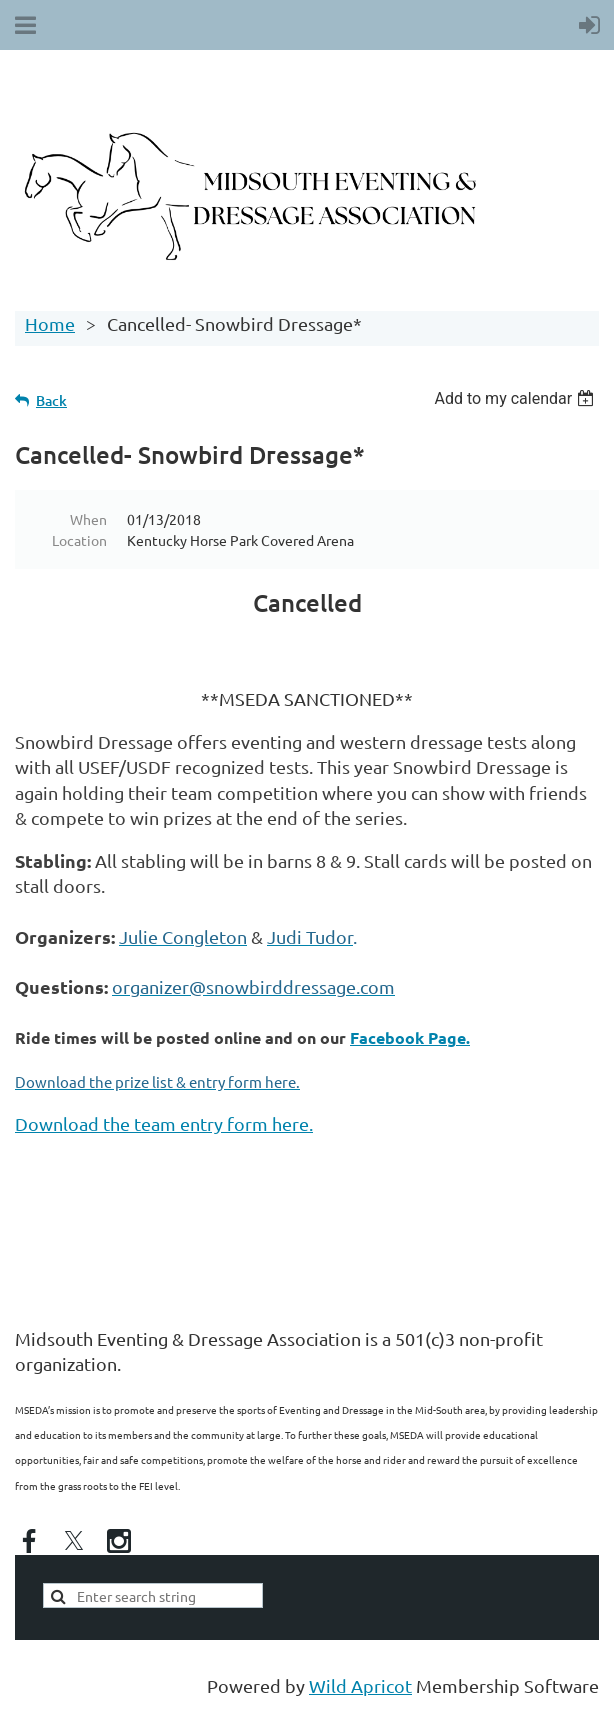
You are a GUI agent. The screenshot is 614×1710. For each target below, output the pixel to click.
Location (79, 540)
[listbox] (516, 398)
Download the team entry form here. (164, 1123)
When (88, 519)
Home (50, 323)
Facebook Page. (410, 1037)
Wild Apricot (360, 1685)
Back (51, 400)
